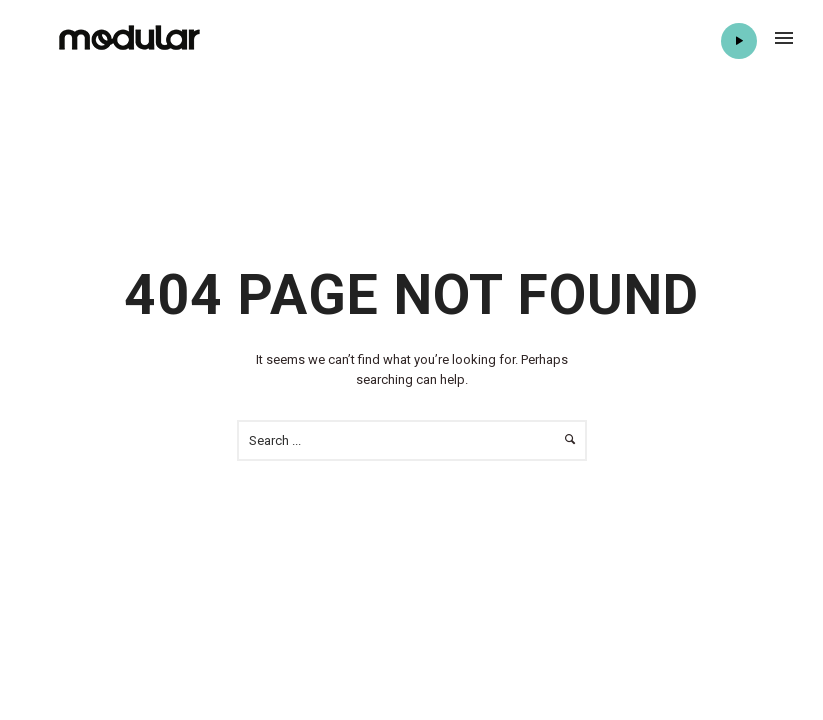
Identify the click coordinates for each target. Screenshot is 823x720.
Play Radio (738, 41)
